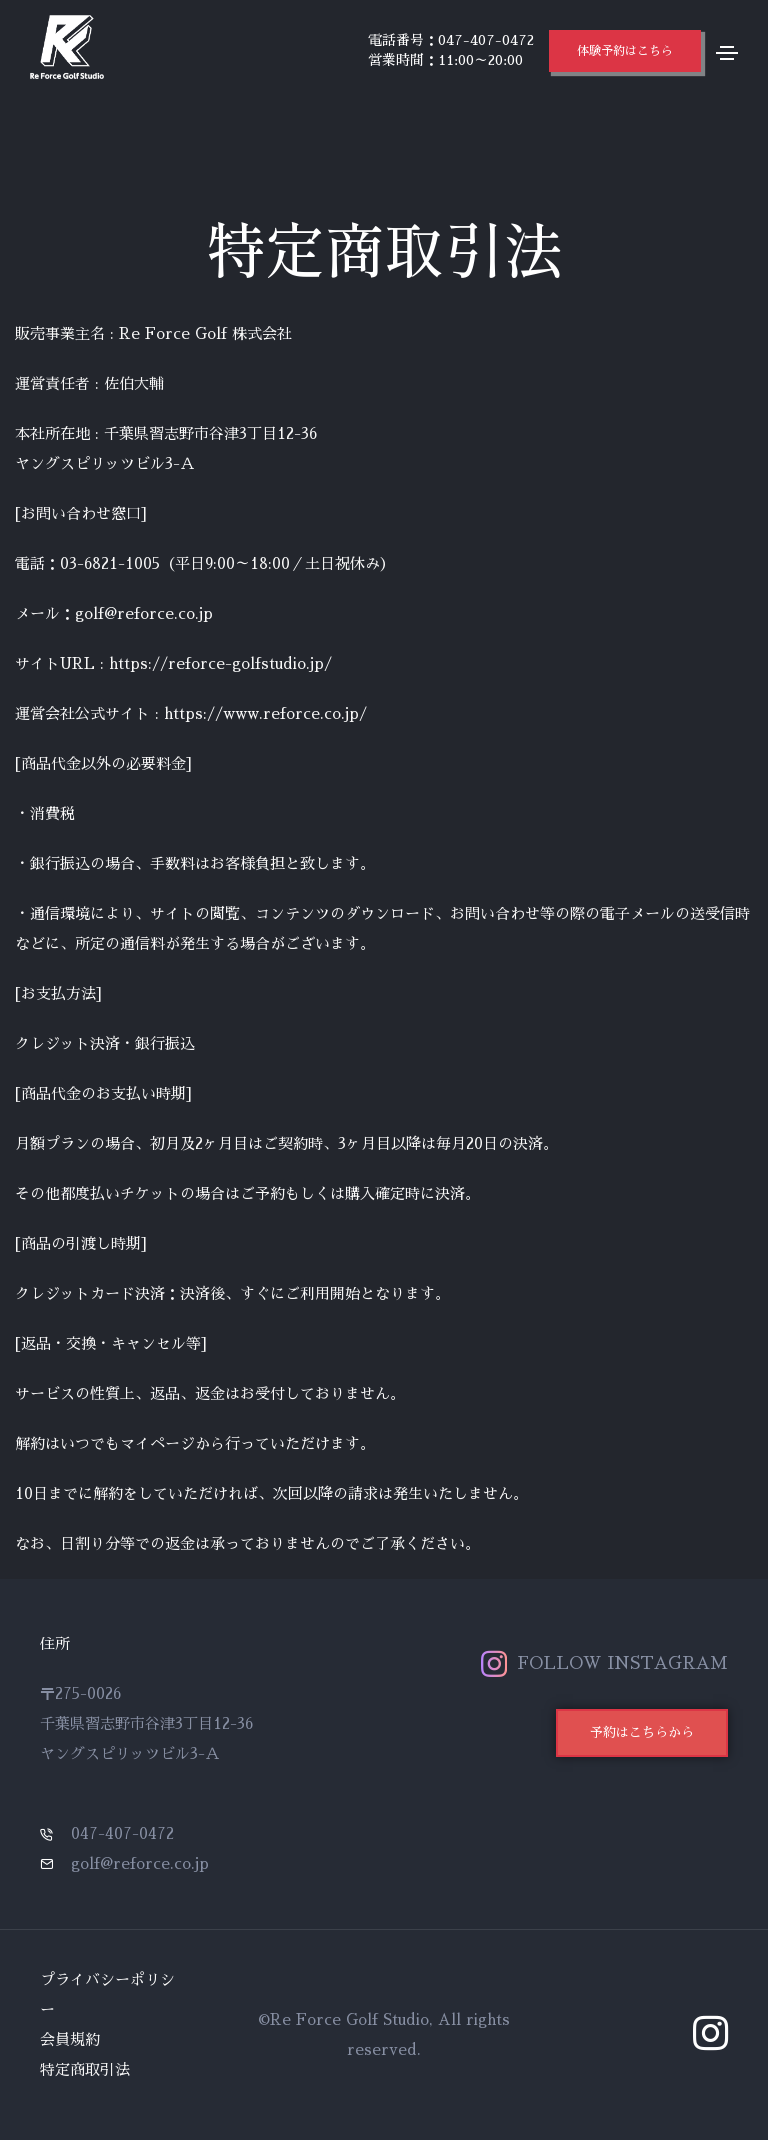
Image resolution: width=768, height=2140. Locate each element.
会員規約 (70, 2039)
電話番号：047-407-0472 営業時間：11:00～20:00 (451, 50)
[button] (625, 51)
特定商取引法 (85, 2069)
